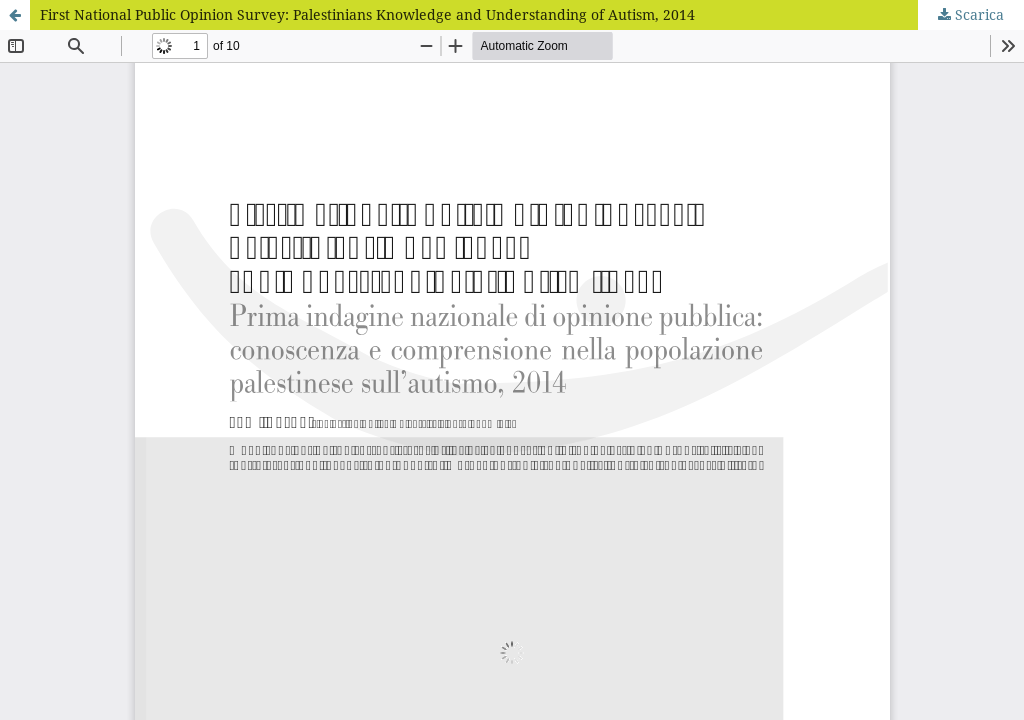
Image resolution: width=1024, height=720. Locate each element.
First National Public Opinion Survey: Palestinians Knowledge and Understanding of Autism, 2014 (367, 14)
